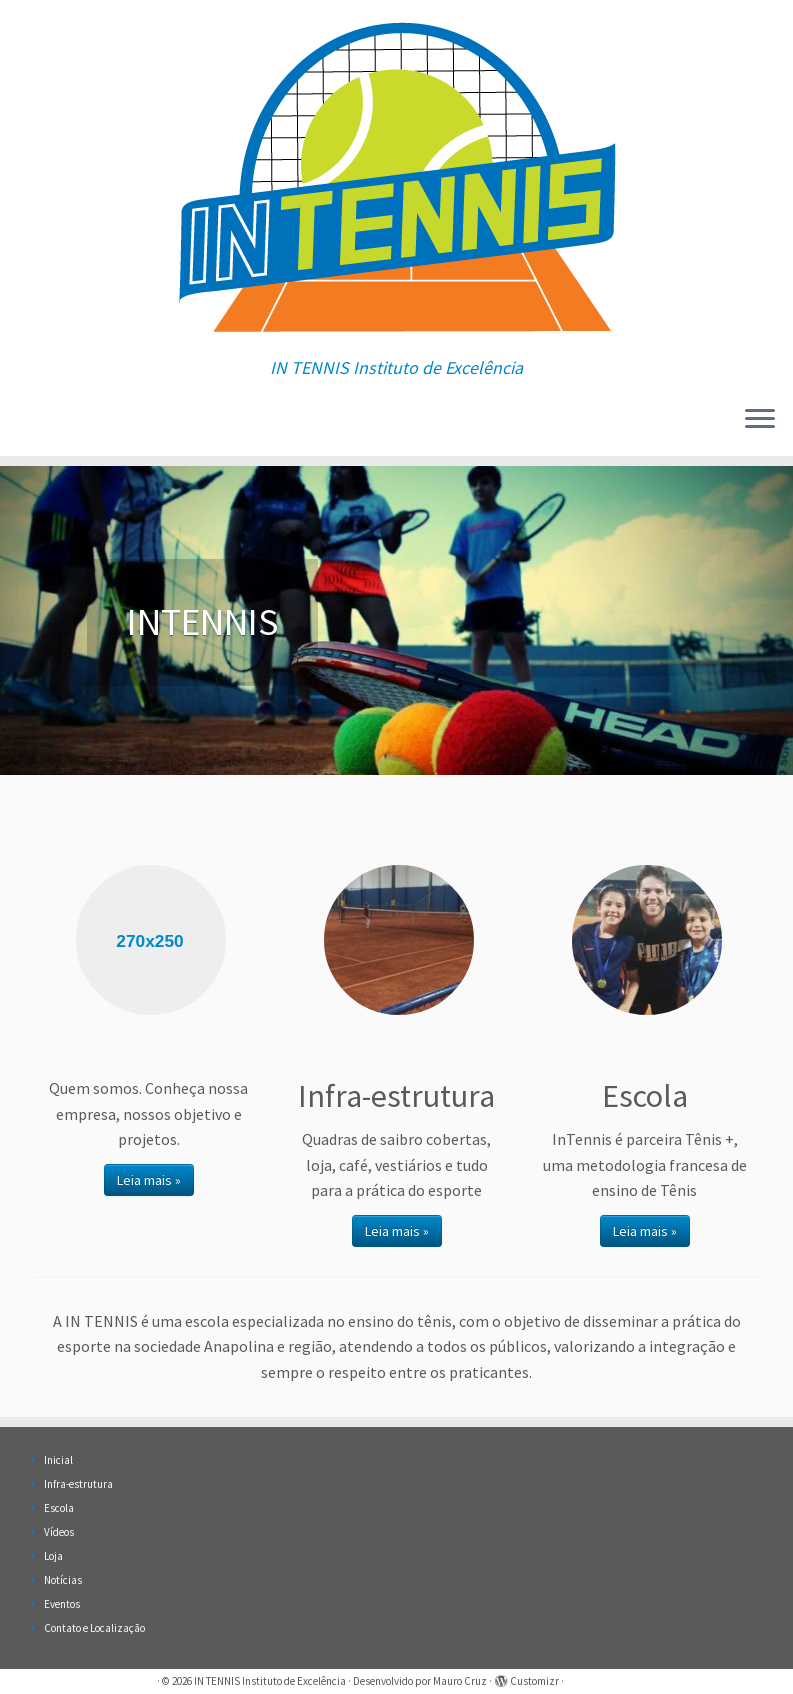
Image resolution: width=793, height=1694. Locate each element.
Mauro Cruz (460, 1681)
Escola (59, 1508)
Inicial (58, 1460)
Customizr (534, 1681)
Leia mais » (149, 1180)
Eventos (62, 1604)
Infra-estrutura (78, 1484)
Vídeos (59, 1532)
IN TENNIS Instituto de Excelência (270, 1681)
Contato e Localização (94, 1628)
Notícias (63, 1580)
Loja (53, 1556)
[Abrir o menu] (760, 420)
